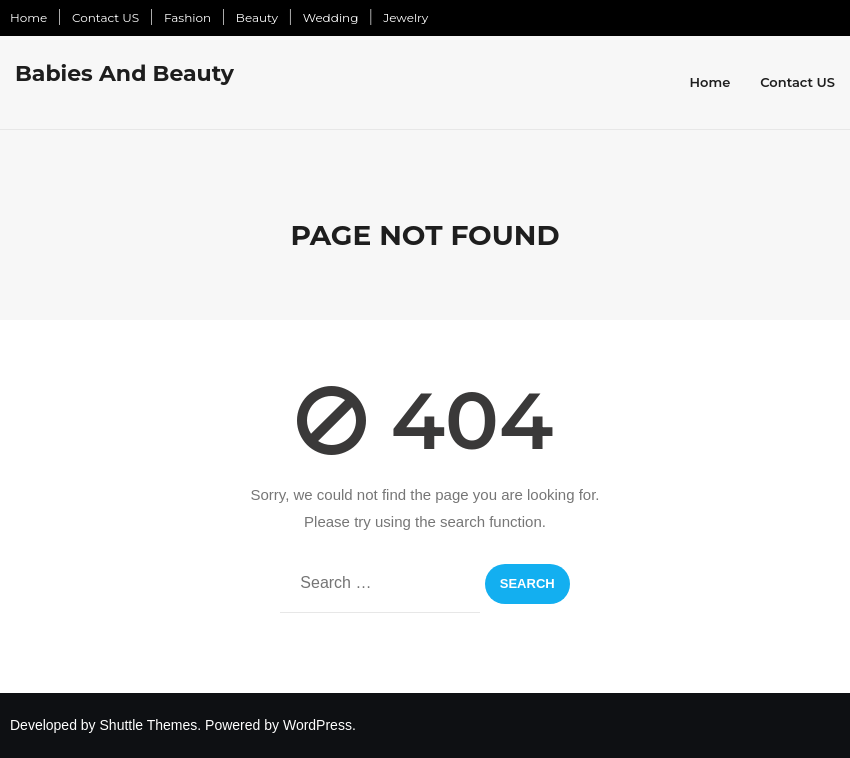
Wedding (331, 17)
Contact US (105, 17)
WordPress (317, 725)
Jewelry (405, 17)
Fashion (187, 17)
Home (28, 17)
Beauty (257, 17)
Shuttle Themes (149, 725)
